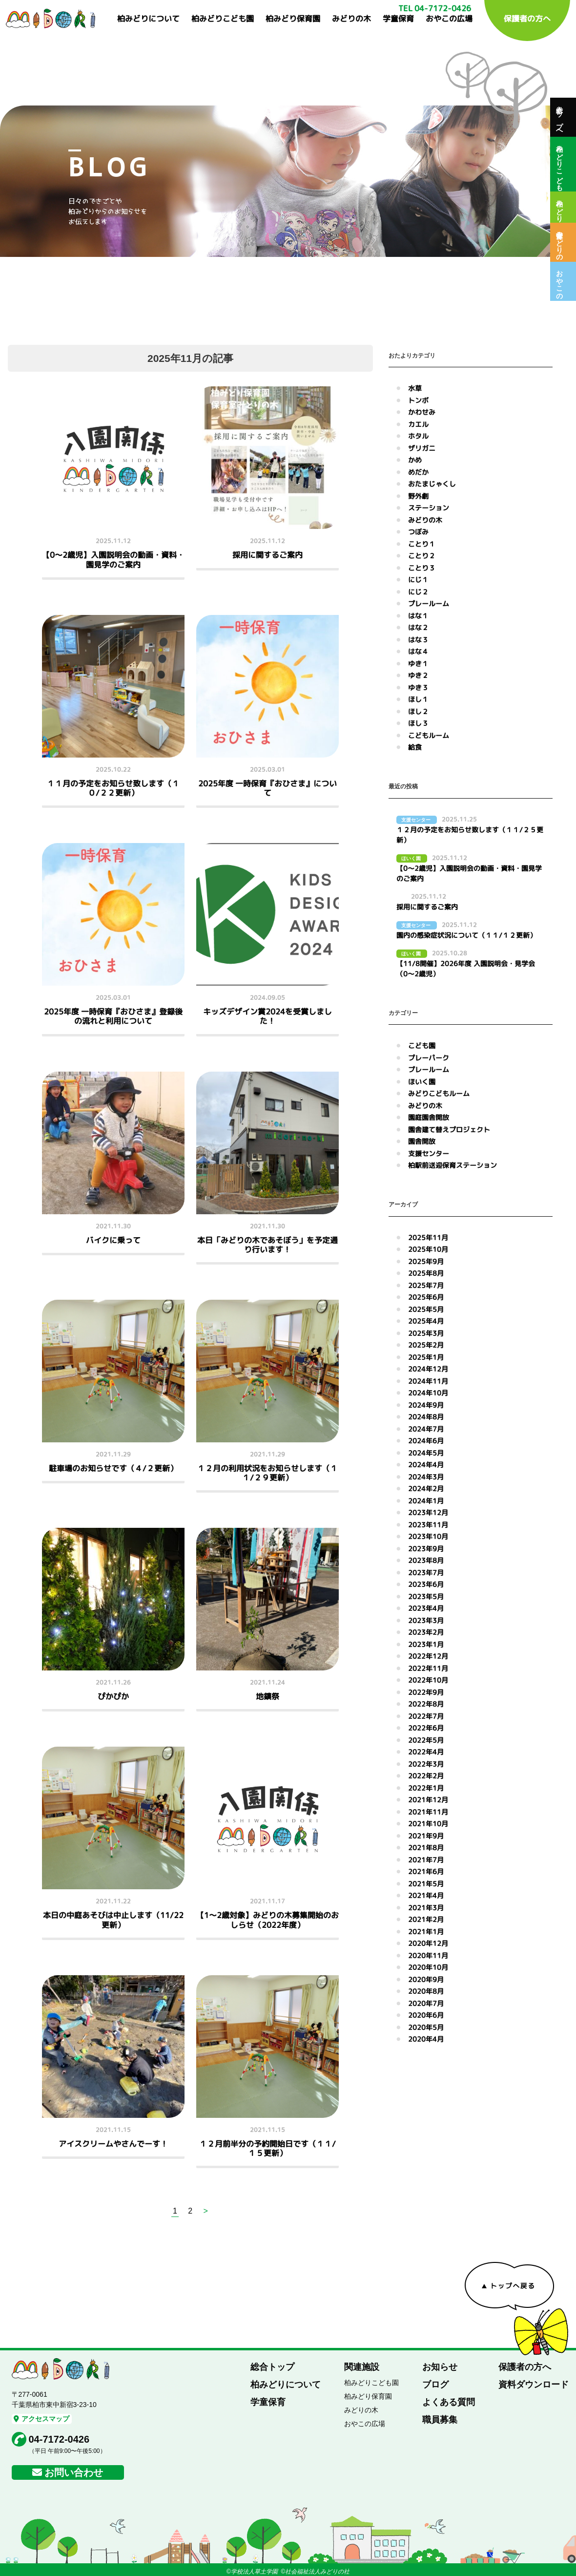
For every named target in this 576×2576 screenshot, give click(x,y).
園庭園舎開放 (428, 1117)
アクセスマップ (41, 2419)
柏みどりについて (148, 18)
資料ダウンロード (533, 2384)
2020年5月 (426, 2027)
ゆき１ (418, 663)
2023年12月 (428, 1512)
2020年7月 (426, 2003)
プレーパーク (428, 1057)
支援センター (428, 1153)
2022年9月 (426, 1692)
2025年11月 (428, 1237)
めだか (418, 472)
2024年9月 (426, 1405)
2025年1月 (426, 1357)
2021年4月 (426, 1895)
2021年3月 (426, 1907)
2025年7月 (426, 1285)
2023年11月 (428, 1524)
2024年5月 (426, 1452)
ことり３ (421, 567)
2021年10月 (428, 1823)
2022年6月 (426, 1727)
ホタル (418, 436)
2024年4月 (426, 1464)
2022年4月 (426, 1751)
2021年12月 (428, 1799)
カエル (418, 424)
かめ (415, 460)
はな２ (418, 627)
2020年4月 (426, 2039)
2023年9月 (426, 1548)
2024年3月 (426, 1476)
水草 (415, 388)
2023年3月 (426, 1620)
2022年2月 (426, 1775)
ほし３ (418, 723)
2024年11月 (428, 1381)
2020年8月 (426, 1991)
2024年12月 (428, 1368)
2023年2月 (426, 1632)
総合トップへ (559, 117)
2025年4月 (426, 1321)
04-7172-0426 (59, 2439)
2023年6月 (426, 1584)
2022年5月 (426, 1740)
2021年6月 (426, 1871)
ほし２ (418, 711)
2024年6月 (426, 1440)
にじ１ (418, 579)
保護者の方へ (527, 18)
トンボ (418, 400)
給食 (415, 747)
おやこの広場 (449, 18)
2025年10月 (428, 1249)
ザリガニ (421, 448)
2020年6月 (426, 2015)
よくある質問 (448, 2402)
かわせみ (421, 412)
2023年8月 (426, 1560)
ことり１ (421, 544)
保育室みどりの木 (559, 242)
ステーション (428, 507)
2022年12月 (428, 1656)
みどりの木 (351, 18)
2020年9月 (426, 1979)
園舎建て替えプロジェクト (449, 1129)
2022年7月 (426, 1716)
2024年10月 (428, 1392)
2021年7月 (426, 1859)
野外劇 (418, 496)
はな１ (418, 615)
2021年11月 (428, 1811)
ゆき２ (418, 675)
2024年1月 (426, 1500)
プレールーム (428, 603)
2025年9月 (426, 1261)
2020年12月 (428, 1943)
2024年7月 (426, 1429)
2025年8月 (426, 1273)
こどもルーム (428, 735)
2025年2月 (426, 1345)
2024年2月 (426, 1488)
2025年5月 (426, 1309)
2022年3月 (426, 1764)
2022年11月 (428, 1668)
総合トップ (272, 2367)
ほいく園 (421, 1081)
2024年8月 (426, 1416)
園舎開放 (421, 1141)
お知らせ (439, 2367)
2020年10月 (428, 1967)
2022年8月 (426, 1704)
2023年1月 (426, 1644)
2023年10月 (428, 1536)
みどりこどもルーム (439, 1093)
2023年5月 (426, 1596)
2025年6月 (426, 1297)
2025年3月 (426, 1333)
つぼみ (418, 531)
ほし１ (418, 699)
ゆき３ (418, 687)
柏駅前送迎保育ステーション (452, 1165)
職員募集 (439, 2420)
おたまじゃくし (432, 483)
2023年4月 (426, 1608)
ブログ (435, 2384)
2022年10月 (428, 1680)
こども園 (421, 1045)
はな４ (418, 651)
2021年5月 (426, 1883)
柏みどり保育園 (293, 18)
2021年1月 (426, 1931)
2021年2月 (426, 1919)
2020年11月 (428, 1955)
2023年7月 (426, 1572)
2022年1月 (426, 1788)
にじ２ (418, 591)
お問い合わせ (73, 2472)
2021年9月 (426, 1835)
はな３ (418, 639)
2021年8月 (426, 1847)
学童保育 (398, 18)
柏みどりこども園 (222, 18)
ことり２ (421, 555)
